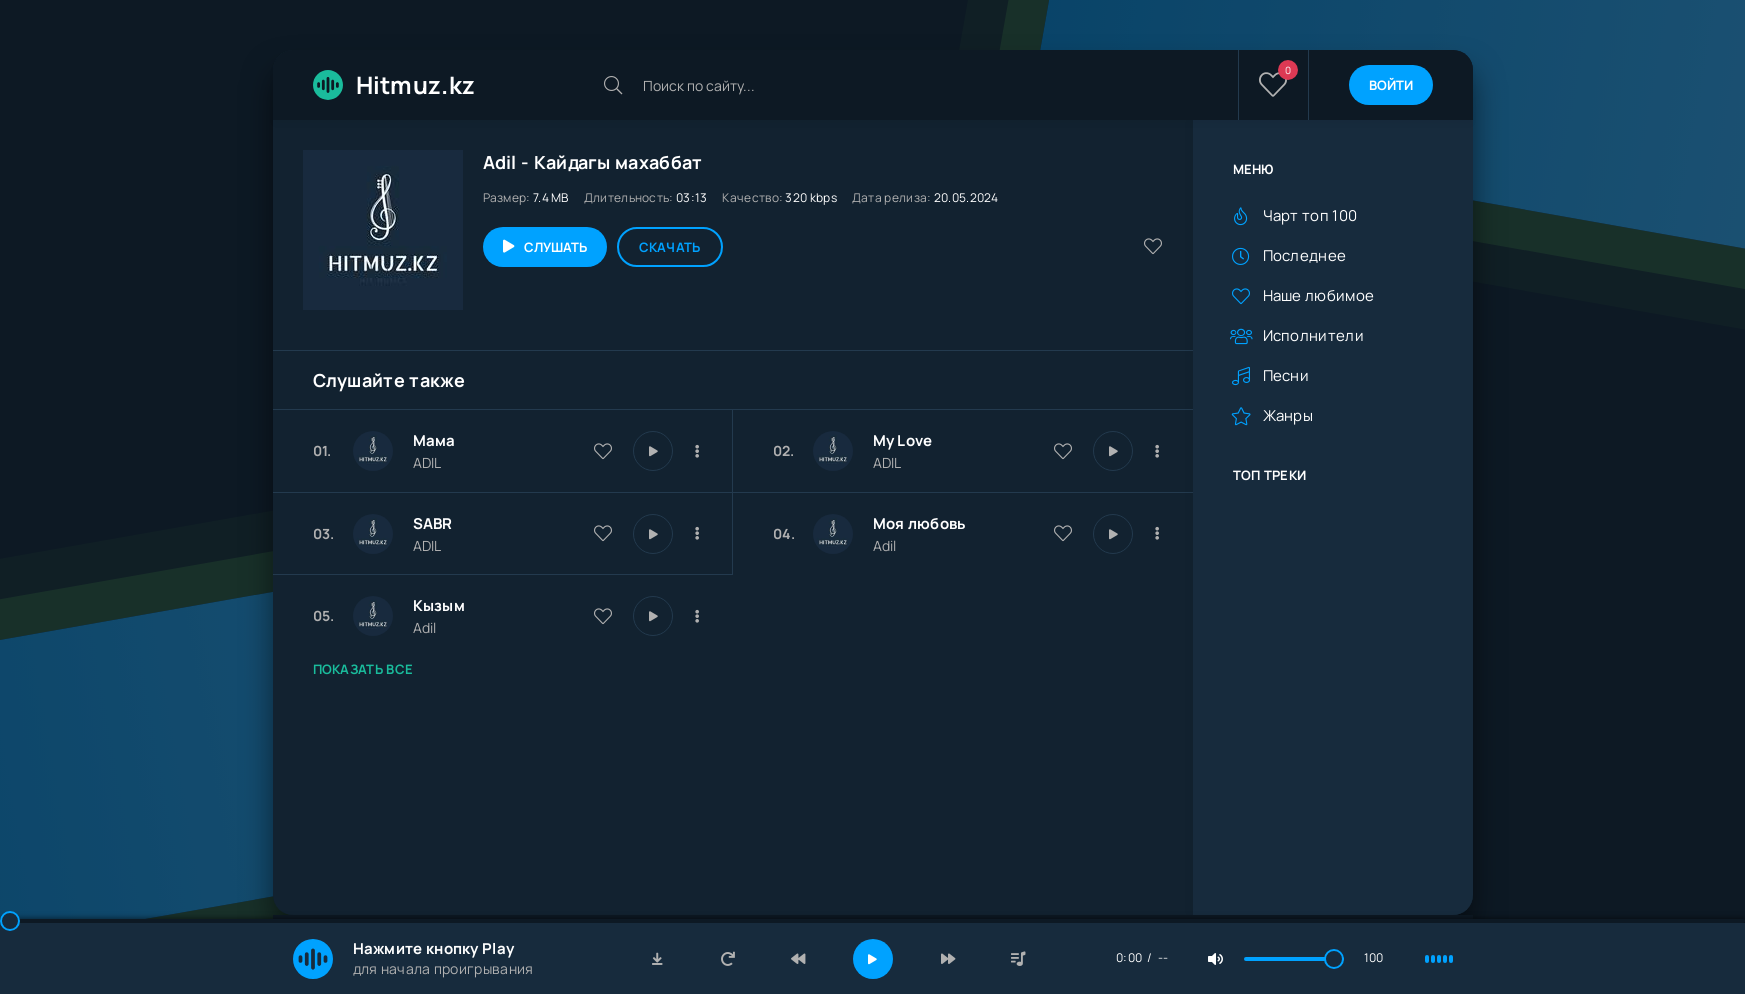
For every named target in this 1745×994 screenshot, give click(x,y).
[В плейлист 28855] (698, 616)
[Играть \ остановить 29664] (653, 534)
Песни (1286, 375)
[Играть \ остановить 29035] (1113, 534)
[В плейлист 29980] (1158, 451)
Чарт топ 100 (1310, 215)
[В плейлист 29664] (698, 534)
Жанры (1288, 415)
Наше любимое (1319, 295)
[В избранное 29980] (1063, 451)
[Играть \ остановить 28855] (653, 616)
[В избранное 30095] (603, 451)
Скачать (670, 247)
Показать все (363, 669)
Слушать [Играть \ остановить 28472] (555, 247)
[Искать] (613, 85)
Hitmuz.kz (394, 84)
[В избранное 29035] (1063, 533)
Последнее (1305, 255)
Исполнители (1313, 335)
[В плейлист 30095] (698, 451)
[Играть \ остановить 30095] (653, 451)
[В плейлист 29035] (1158, 534)
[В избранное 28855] (603, 616)
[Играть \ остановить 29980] (1113, 451)
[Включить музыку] (873, 959)
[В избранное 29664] (603, 533)
